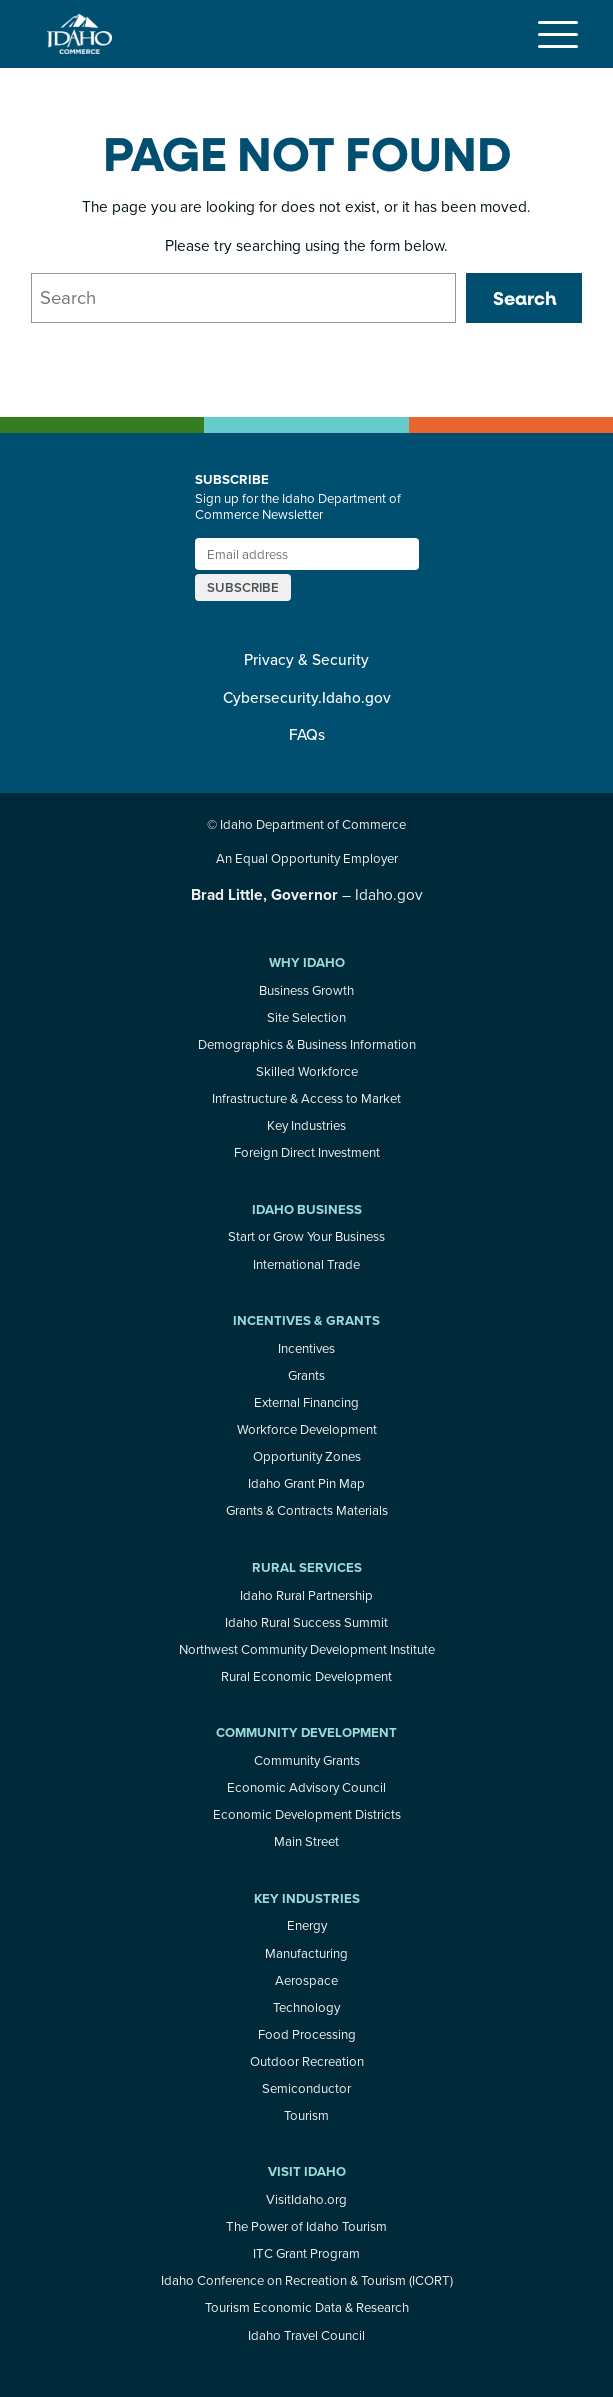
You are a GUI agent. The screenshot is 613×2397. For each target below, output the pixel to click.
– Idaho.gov (307, 894)
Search (524, 298)
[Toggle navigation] (558, 34)
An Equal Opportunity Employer (307, 858)
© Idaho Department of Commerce (306, 824)
